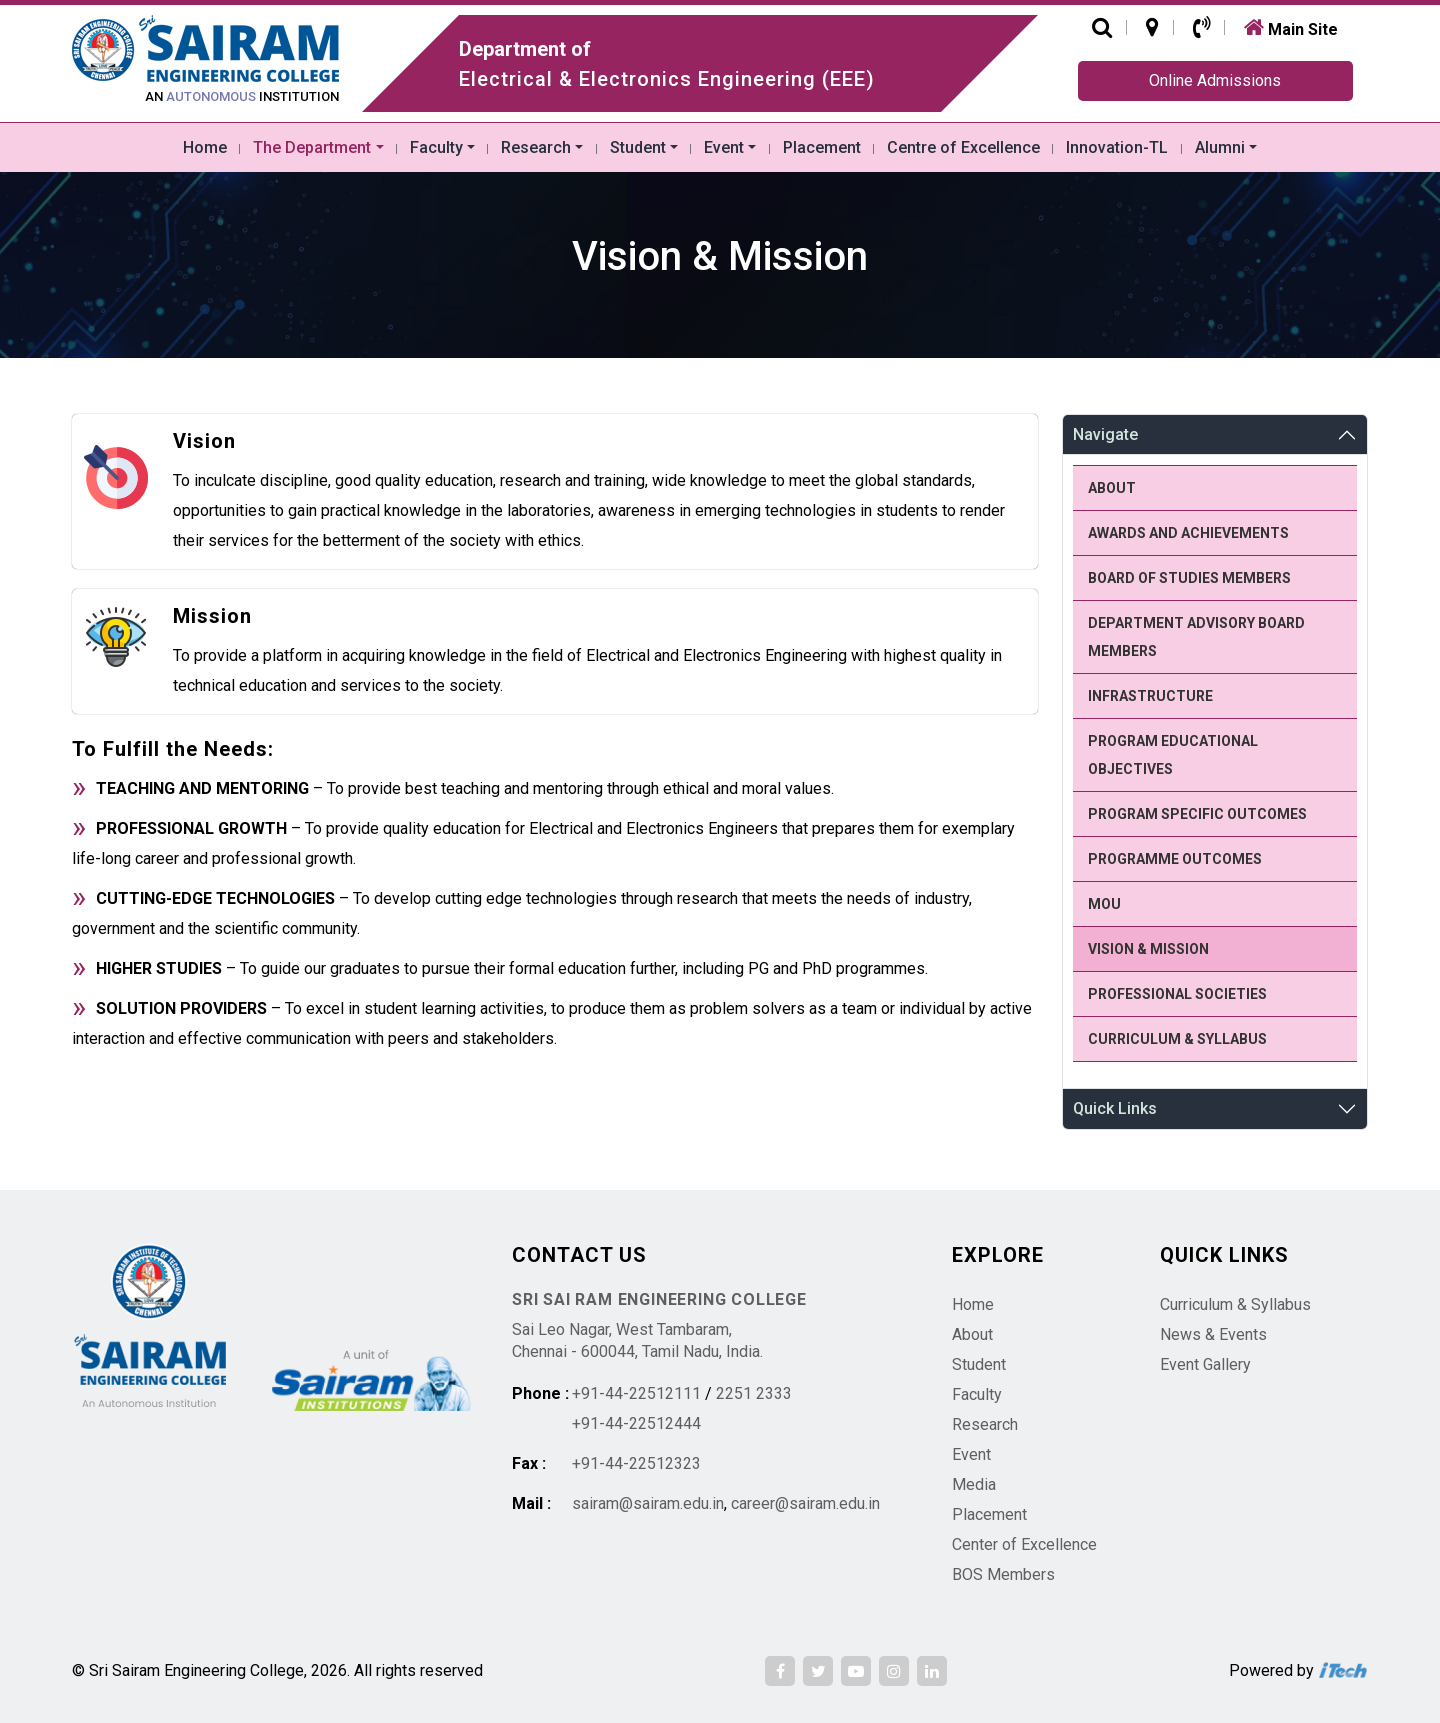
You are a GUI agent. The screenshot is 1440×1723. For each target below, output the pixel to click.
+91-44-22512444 (636, 1423)
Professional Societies (1177, 994)
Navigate (1105, 434)
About (1112, 488)
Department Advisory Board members (1196, 637)
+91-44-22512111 (636, 1393)
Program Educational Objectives (1173, 755)
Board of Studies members (1189, 578)
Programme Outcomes (1175, 859)
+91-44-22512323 (636, 1463)
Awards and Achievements (1188, 533)
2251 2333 (754, 1393)
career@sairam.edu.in (805, 1503)
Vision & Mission (1148, 949)
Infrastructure (1150, 696)
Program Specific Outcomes (1197, 814)
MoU (1104, 904)
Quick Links (1115, 1108)
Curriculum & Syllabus (1177, 1039)
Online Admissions (1215, 80)
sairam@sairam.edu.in (648, 1503)
